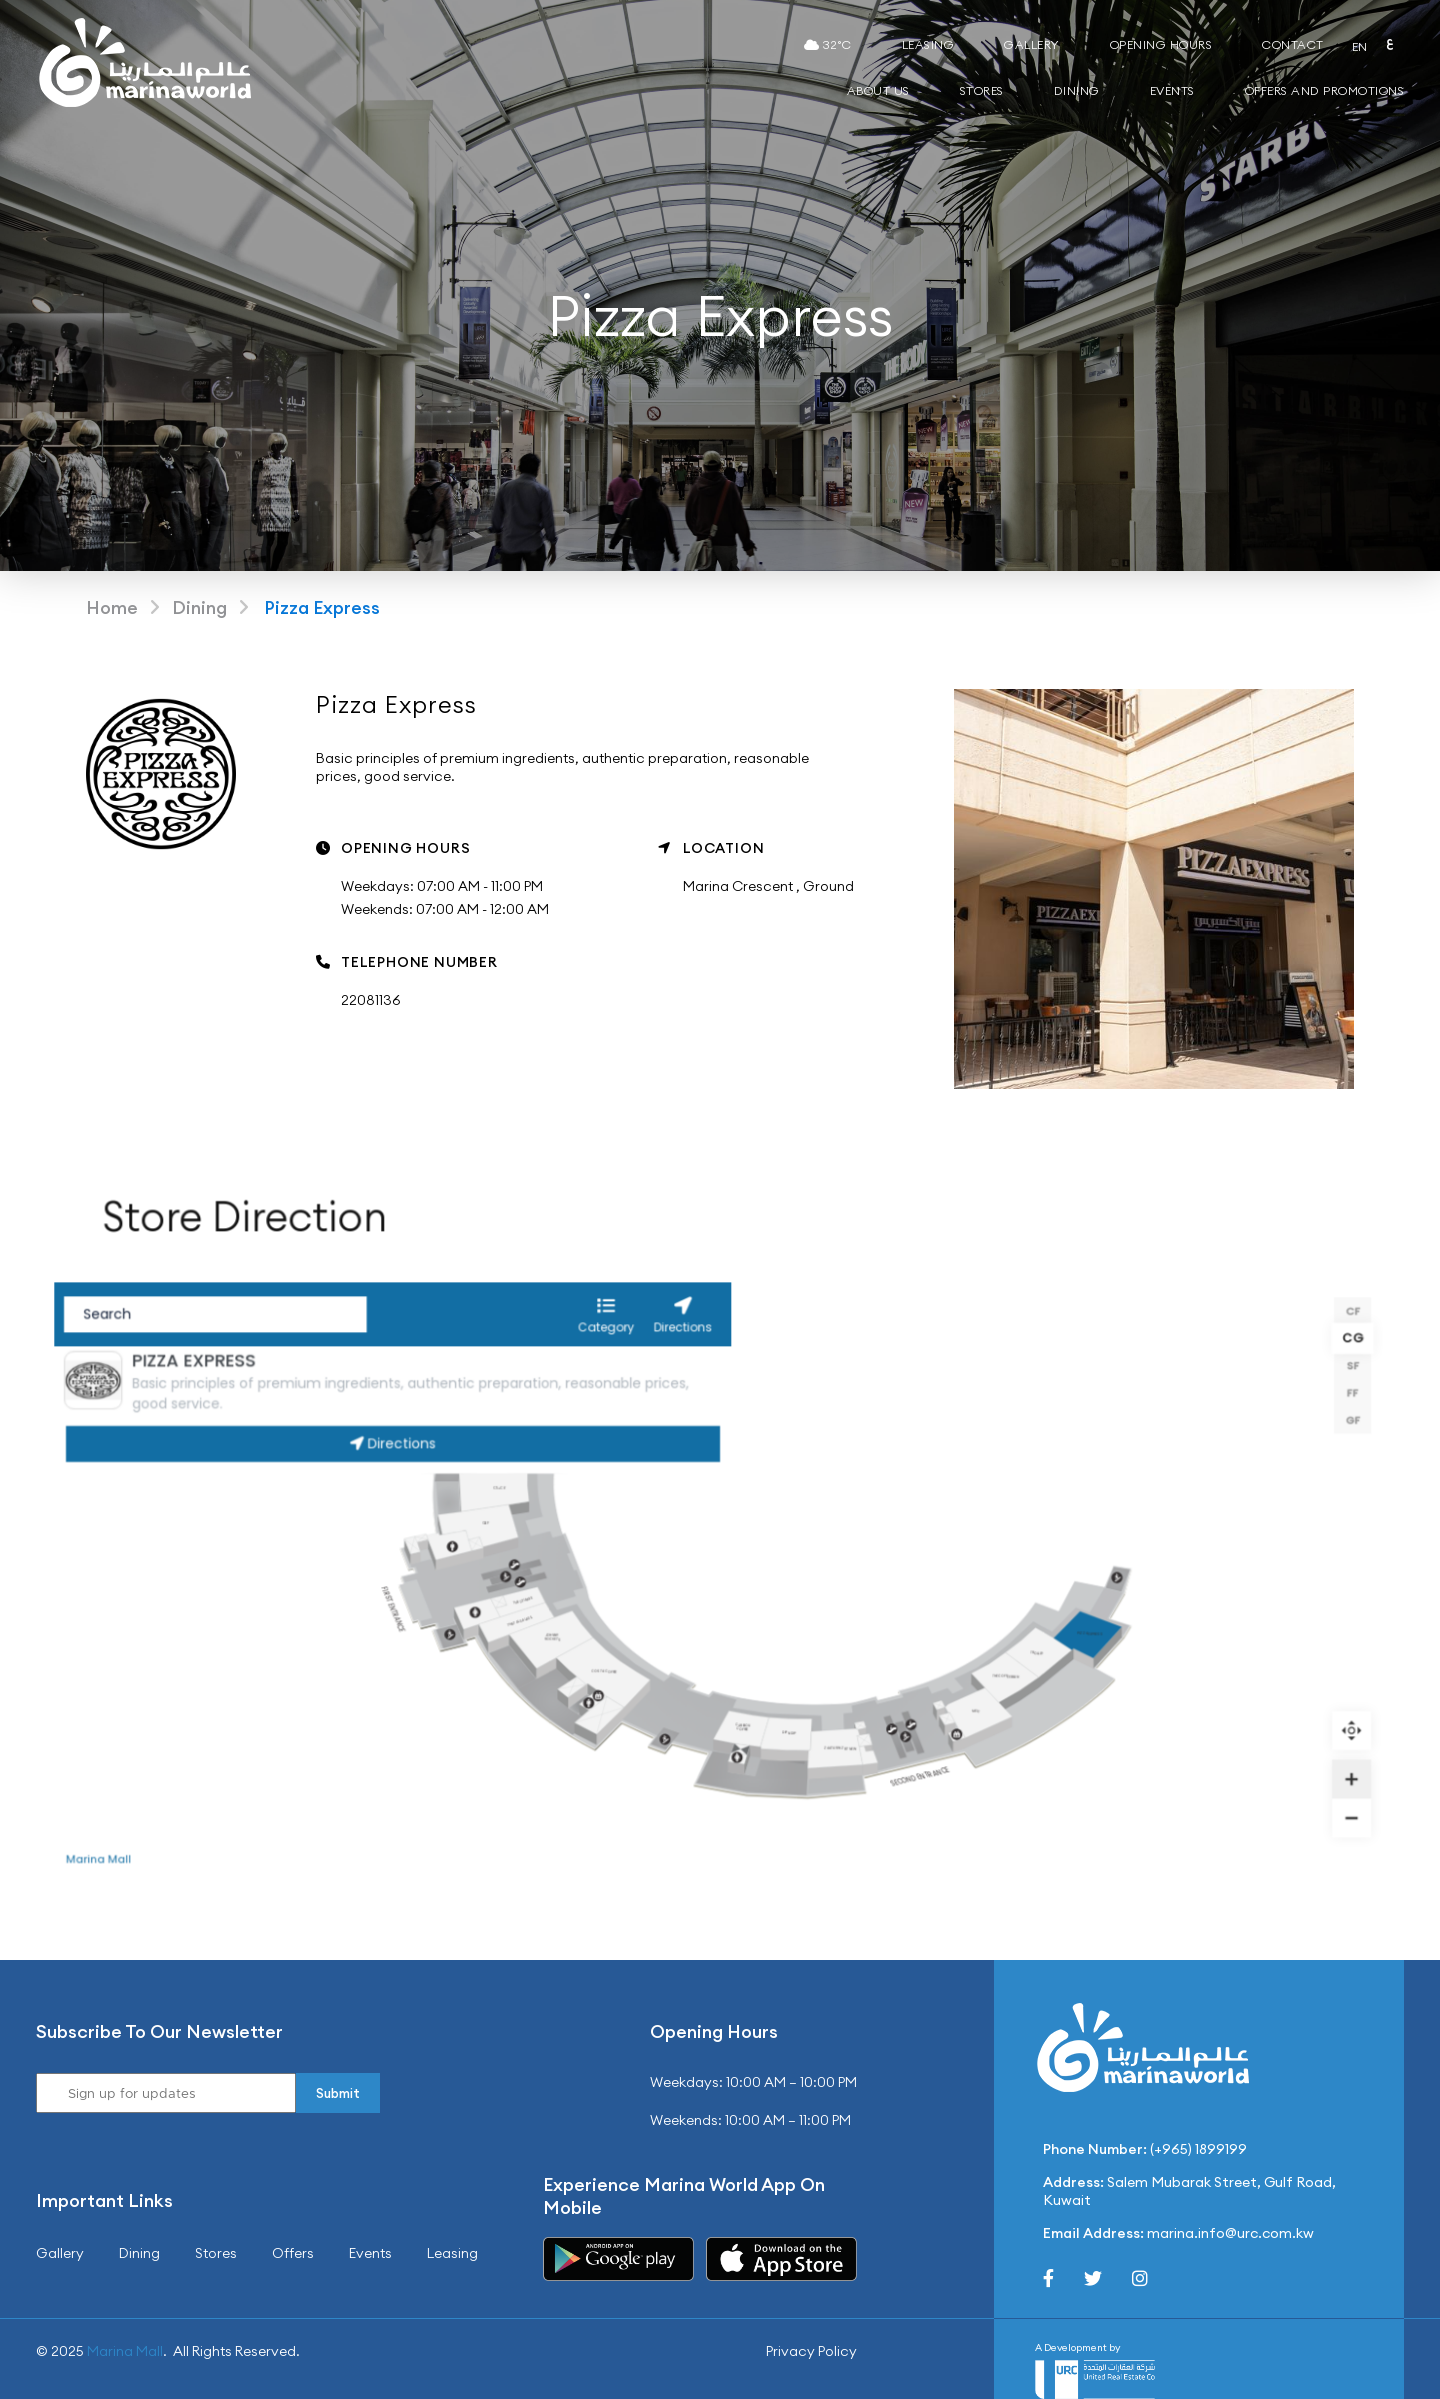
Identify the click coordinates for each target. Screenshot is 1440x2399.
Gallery (1032, 44)
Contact (1293, 44)
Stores (982, 90)
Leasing (928, 44)
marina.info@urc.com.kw (1230, 2233)
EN (1360, 46)
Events (1172, 90)
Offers (293, 2253)
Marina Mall (125, 2351)
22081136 (371, 1000)
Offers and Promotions (1325, 90)
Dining (1077, 90)
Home (112, 607)
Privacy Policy (811, 2351)
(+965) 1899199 (1198, 2149)
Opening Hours (1161, 44)
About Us (878, 90)
